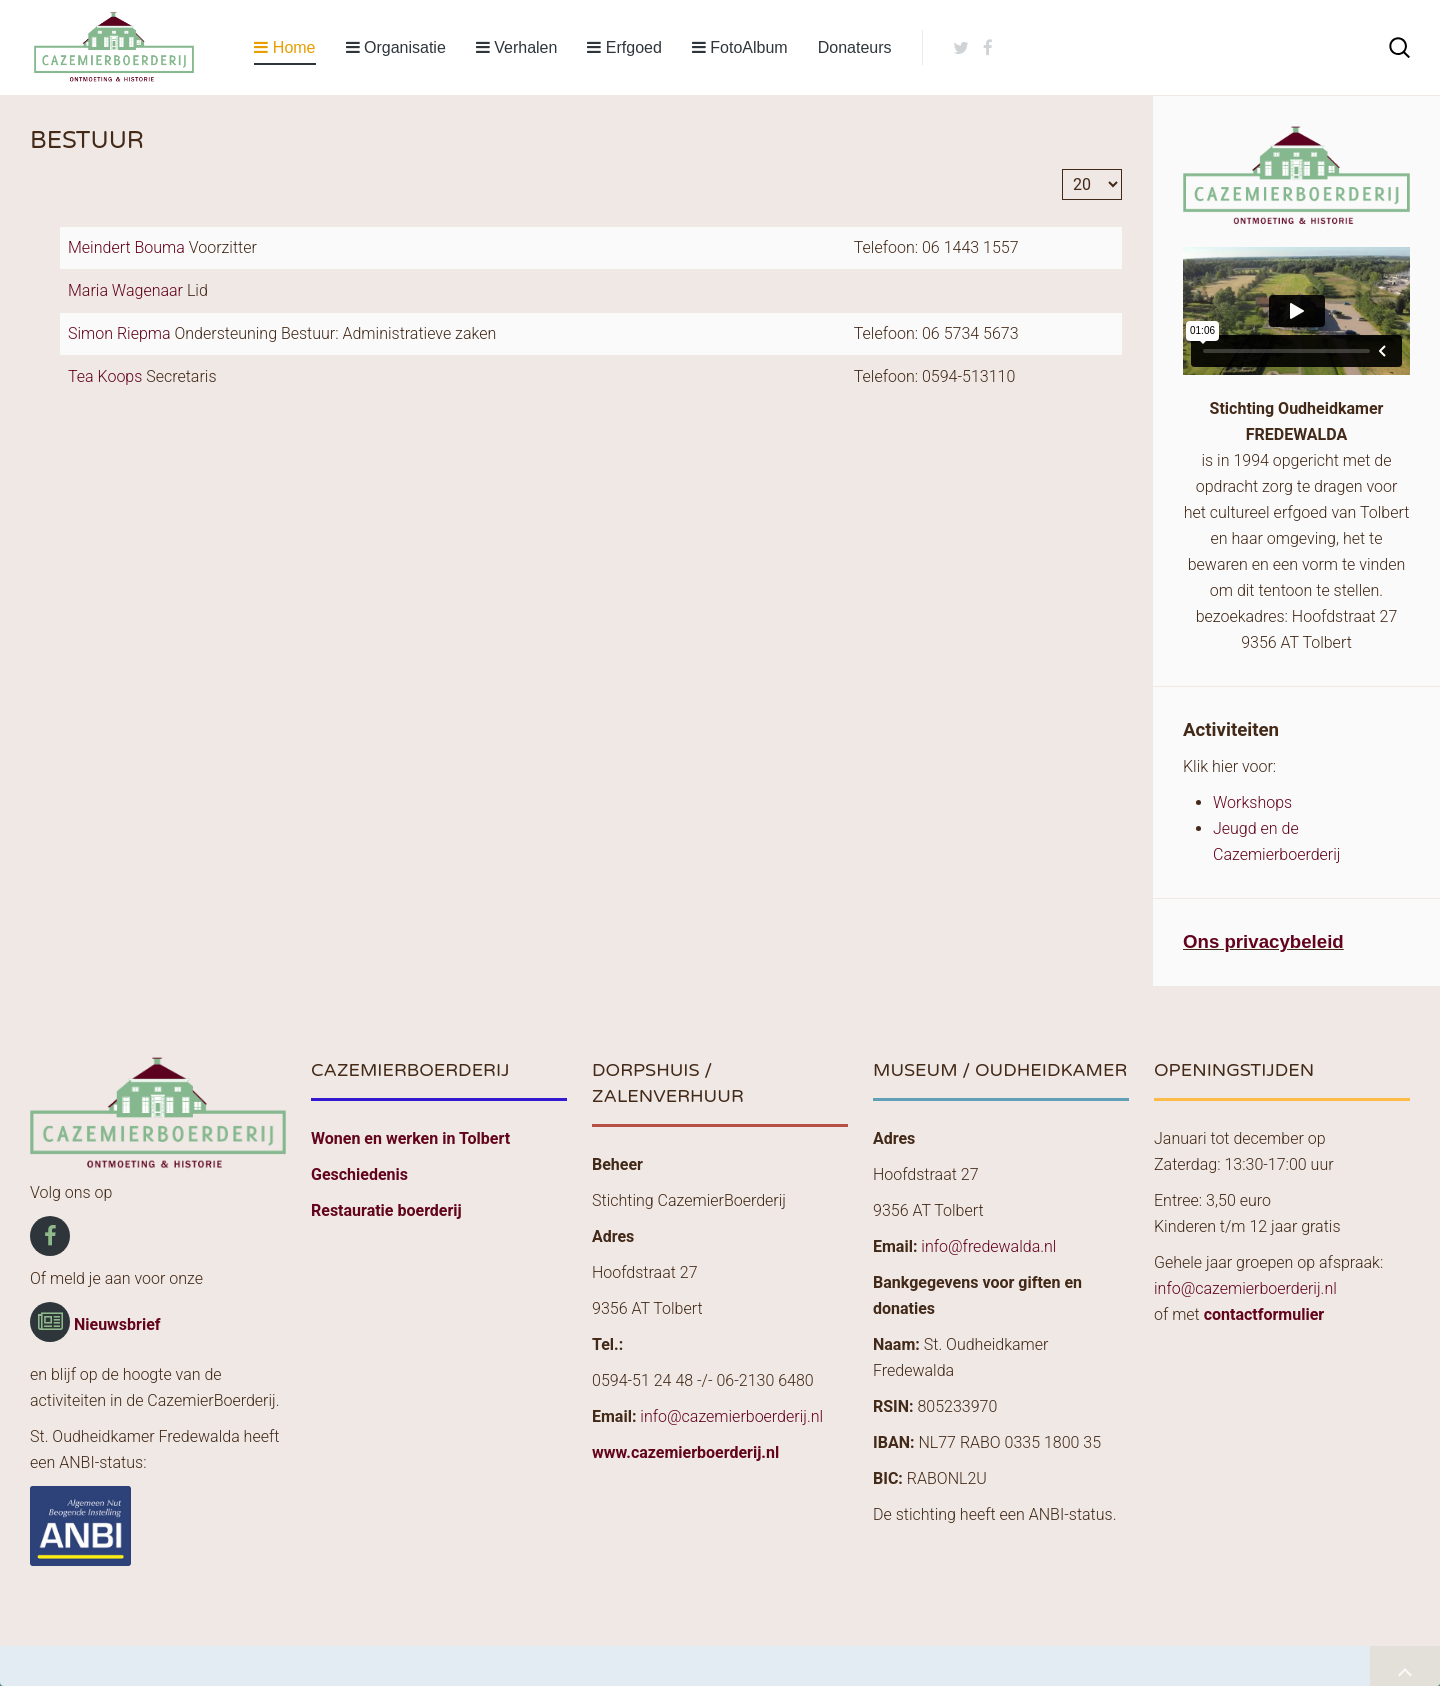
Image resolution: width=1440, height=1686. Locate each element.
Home (284, 47)
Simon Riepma (121, 333)
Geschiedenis (359, 1174)
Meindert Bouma (128, 247)
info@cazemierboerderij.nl (731, 1416)
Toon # (1062, 169)
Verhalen (517, 47)
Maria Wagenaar (127, 290)
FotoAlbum (740, 47)
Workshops (1252, 802)
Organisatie (396, 47)
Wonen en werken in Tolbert (410, 1138)
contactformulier (1264, 1314)
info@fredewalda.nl (988, 1246)
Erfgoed (624, 47)
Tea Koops (107, 376)
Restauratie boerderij (386, 1210)
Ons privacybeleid (1263, 941)
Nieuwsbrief (117, 1324)
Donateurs (855, 47)
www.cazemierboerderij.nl (685, 1452)
